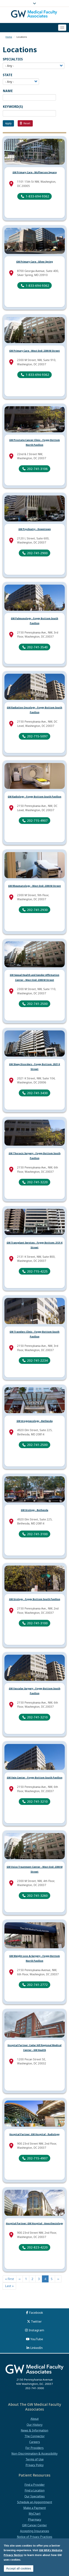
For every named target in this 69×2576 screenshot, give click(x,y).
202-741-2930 (37, 915)
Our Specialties (34, 2496)
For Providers (34, 2448)
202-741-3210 (37, 1718)
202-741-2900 (37, 553)
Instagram (36, 2330)
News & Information (34, 2430)
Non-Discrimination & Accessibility (34, 2453)
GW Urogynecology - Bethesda (34, 1420)
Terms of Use (35, 2459)
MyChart (34, 2513)
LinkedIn (36, 2348)
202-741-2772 (37, 1985)
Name (8, 91)
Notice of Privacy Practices (34, 2537)
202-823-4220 (37, 2253)
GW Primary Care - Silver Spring (34, 261)
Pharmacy (34, 2519)
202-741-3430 (37, 1094)
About (35, 2419)
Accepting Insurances (34, 2531)
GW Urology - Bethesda (34, 1509)
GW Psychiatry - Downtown (34, 528)
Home (9, 37)
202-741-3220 (37, 1183)
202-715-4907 (37, 826)
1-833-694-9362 (37, 202)
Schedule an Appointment (34, 2502)
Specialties (13, 59)
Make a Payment (34, 2508)
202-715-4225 (37, 1272)
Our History (35, 2425)
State (7, 75)
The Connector (34, 2436)
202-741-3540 (37, 648)
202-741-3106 (37, 469)
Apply (8, 123)
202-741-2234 (37, 1361)
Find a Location (35, 2490)
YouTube (36, 2339)
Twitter (36, 2321)
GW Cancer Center (34, 2525)
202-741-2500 (37, 1009)
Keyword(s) (13, 106)
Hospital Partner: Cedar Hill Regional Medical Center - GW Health (34, 2050)
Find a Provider (34, 2485)
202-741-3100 (37, 1534)
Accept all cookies (18, 2568)
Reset (25, 123)
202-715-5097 (37, 737)
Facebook (36, 2312)
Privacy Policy (35, 2465)
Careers (34, 2442)
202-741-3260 (37, 1896)
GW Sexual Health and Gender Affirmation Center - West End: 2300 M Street (34, 979)
